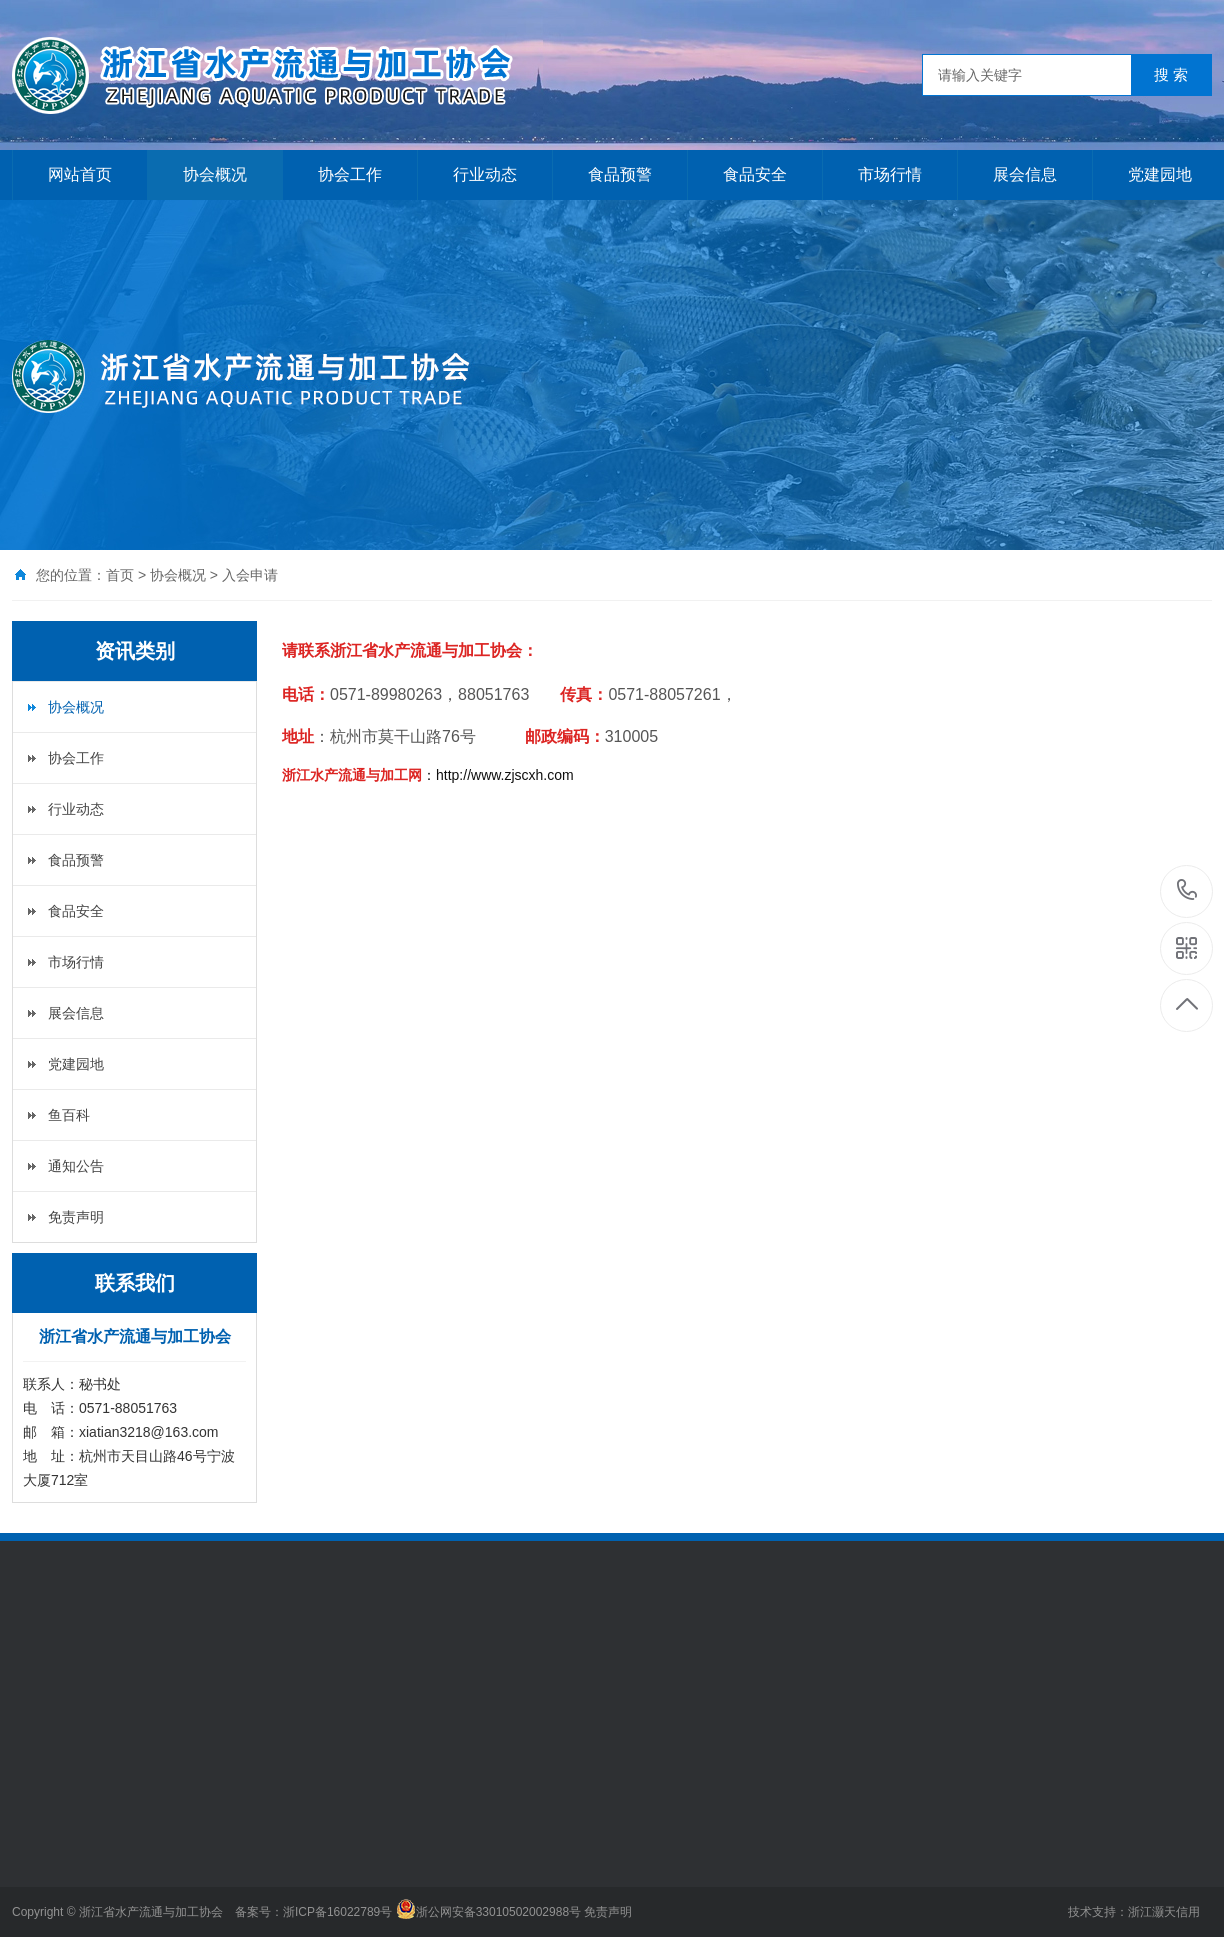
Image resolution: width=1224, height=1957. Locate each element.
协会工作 (350, 174)
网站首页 (80, 174)
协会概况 (215, 174)
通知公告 (76, 1166)
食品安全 (755, 174)
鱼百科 (69, 1115)
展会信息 (1025, 174)
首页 (120, 575)
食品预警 (620, 174)
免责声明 (76, 1217)
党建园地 (76, 1064)
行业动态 (485, 174)
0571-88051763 (1187, 891)
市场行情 (890, 174)
